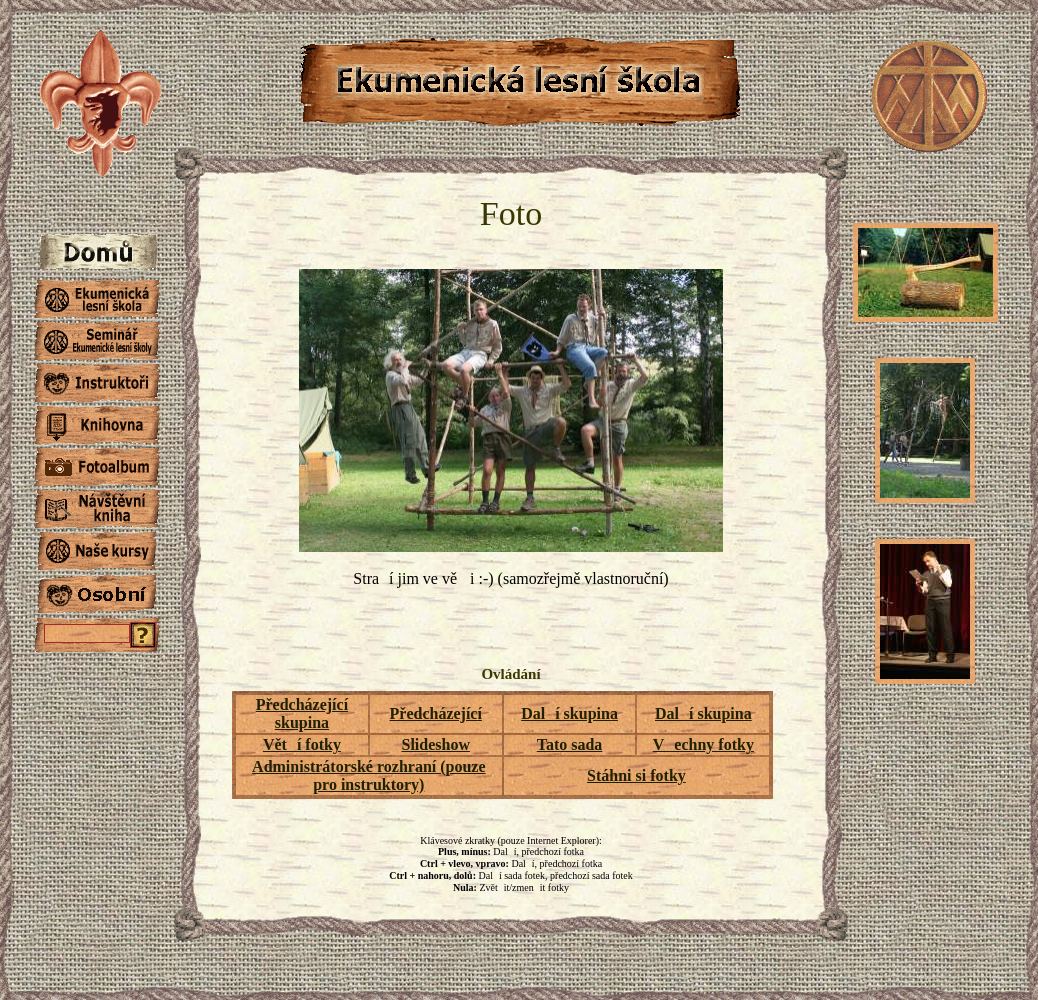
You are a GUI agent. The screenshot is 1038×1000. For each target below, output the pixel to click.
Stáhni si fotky (636, 775)
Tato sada (570, 744)
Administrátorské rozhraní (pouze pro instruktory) (368, 775)
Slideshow (435, 744)
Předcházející (436, 713)
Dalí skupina (569, 713)
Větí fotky (302, 744)
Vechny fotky (703, 744)
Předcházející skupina (302, 713)
